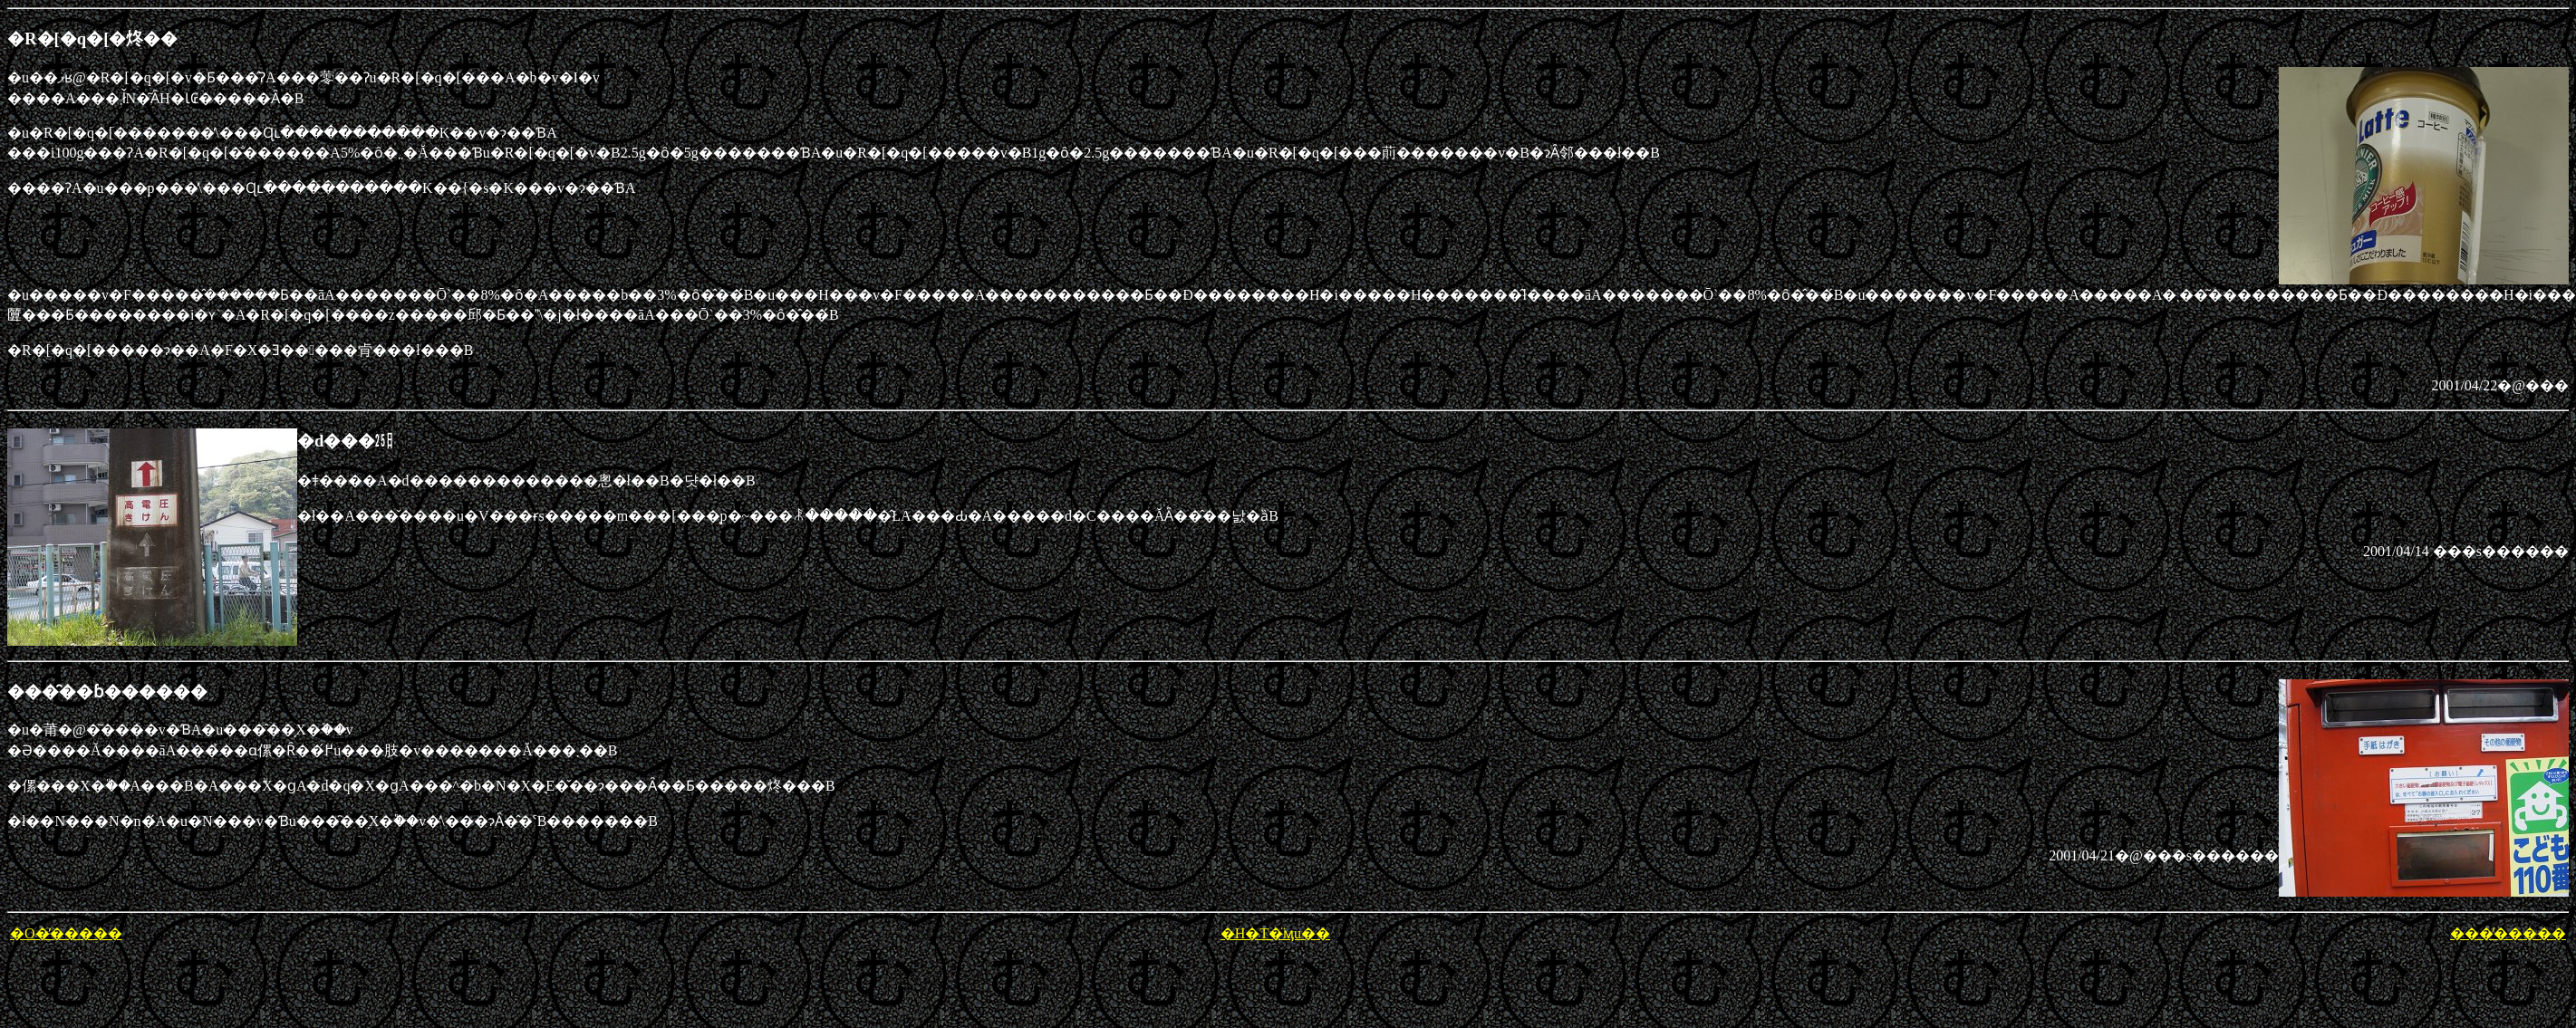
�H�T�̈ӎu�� (1275, 933)
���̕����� (2508, 933)
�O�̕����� (66, 933)
